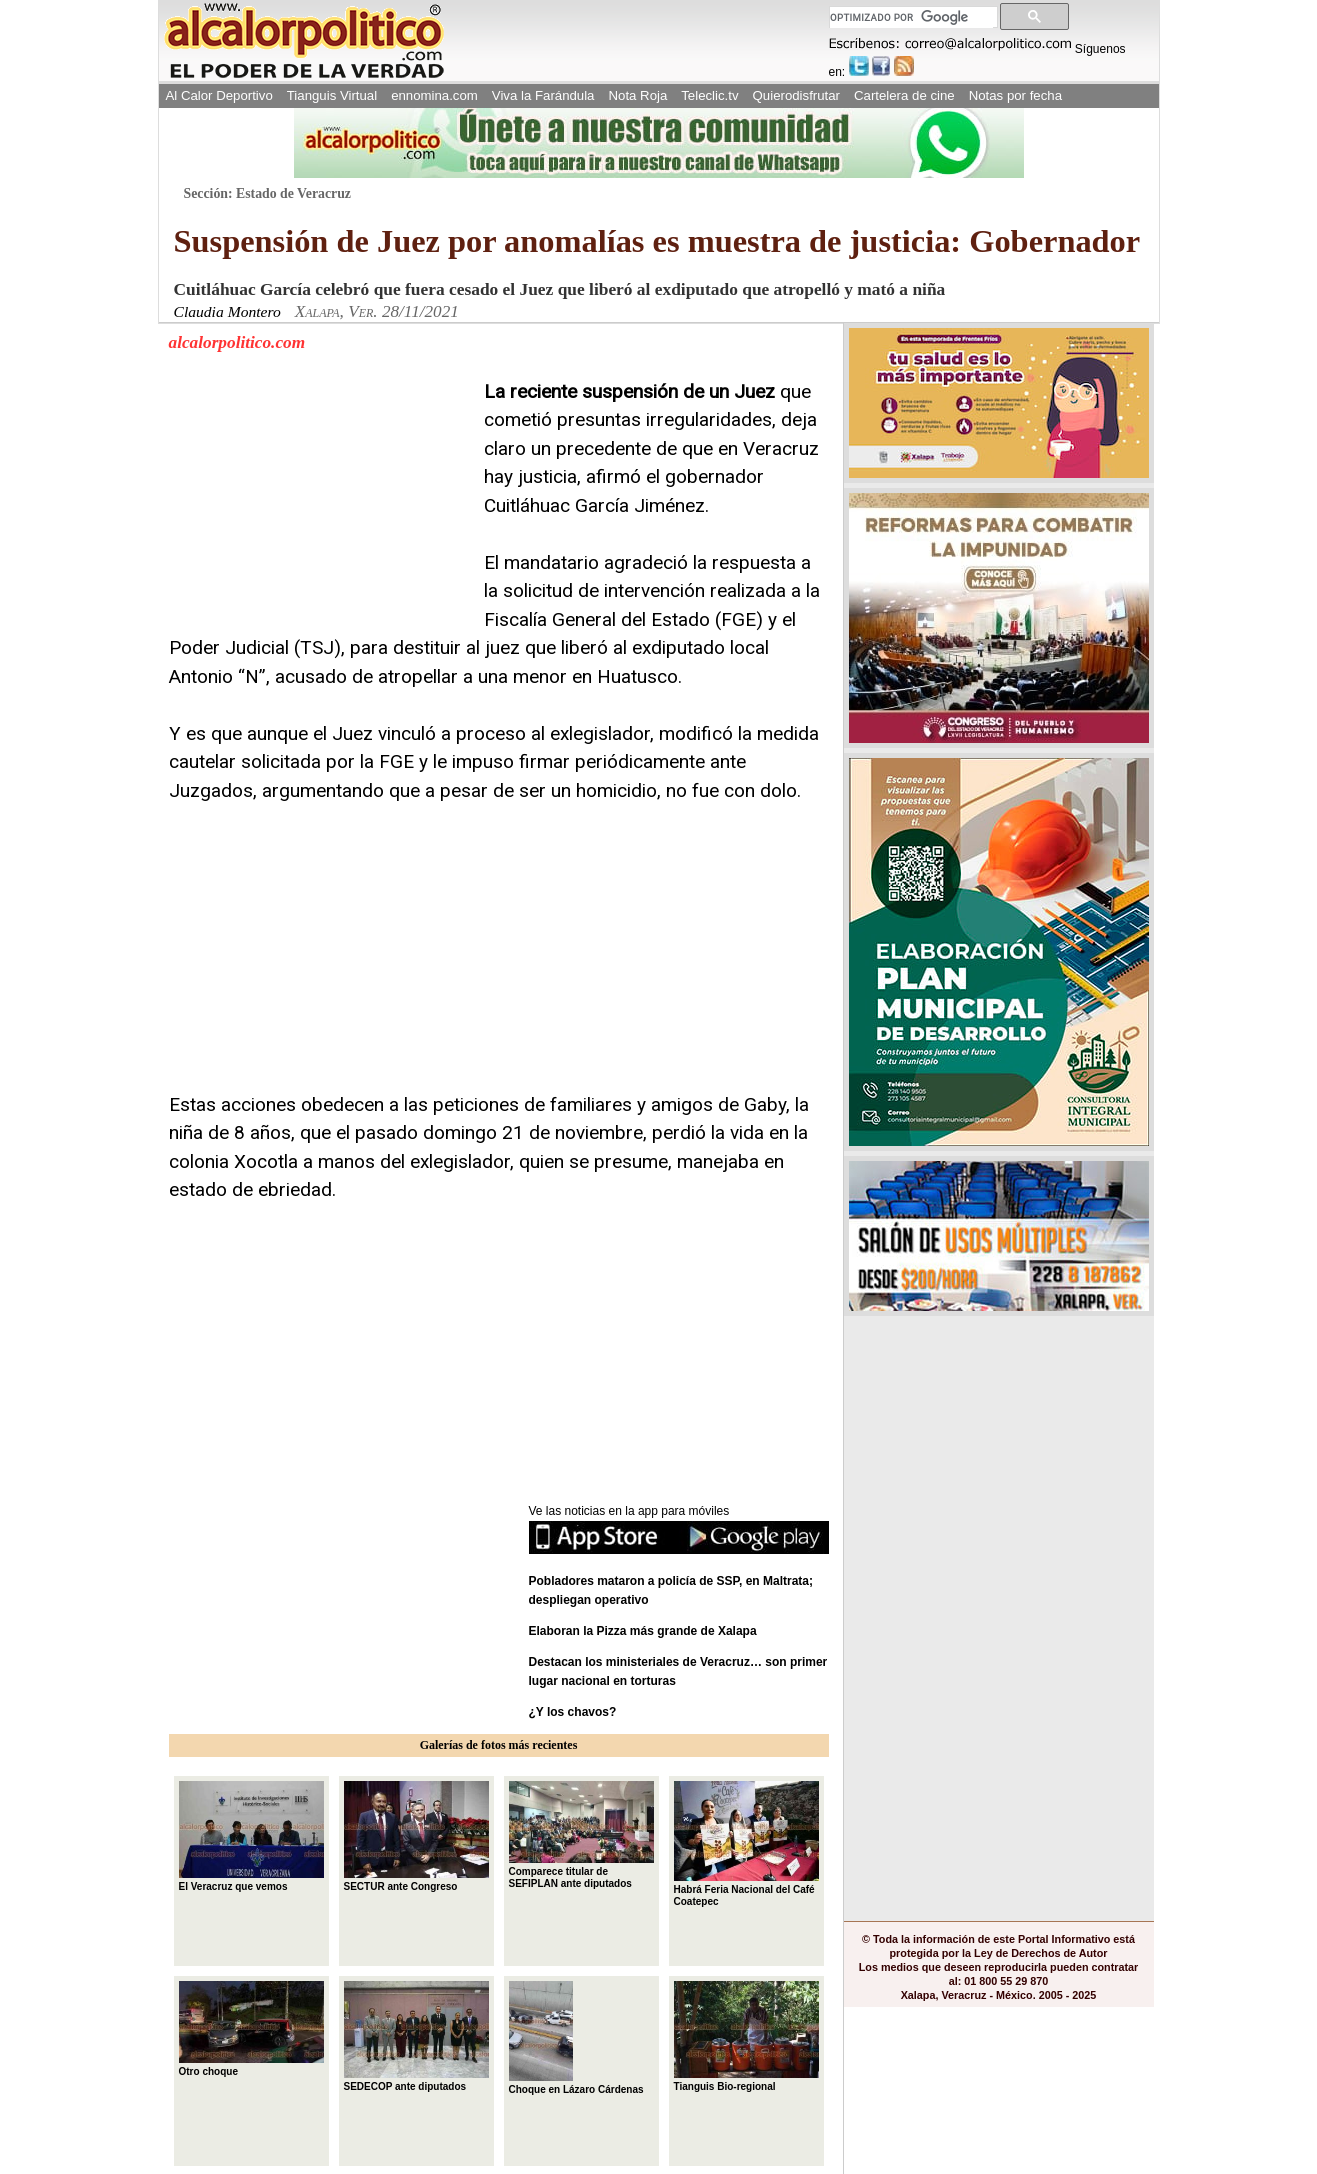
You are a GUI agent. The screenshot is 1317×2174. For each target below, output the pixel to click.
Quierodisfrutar (796, 95)
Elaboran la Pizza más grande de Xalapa (643, 1631)
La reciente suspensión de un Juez (629, 391)
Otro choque (251, 2029)
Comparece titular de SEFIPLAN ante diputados (581, 1835)
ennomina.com (434, 95)
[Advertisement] (319, 503)
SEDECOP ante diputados (416, 2036)
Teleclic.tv (709, 95)
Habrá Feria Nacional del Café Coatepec (746, 1844)
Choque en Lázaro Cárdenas (576, 2038)
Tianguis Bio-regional (746, 2036)
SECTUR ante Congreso (416, 1836)
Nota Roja (637, 95)
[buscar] (911, 17)
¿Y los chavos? (574, 1712)
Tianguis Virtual (332, 95)
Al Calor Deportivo (219, 95)
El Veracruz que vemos (251, 1836)
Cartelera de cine (904, 95)
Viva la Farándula (543, 95)
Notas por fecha (1015, 95)
